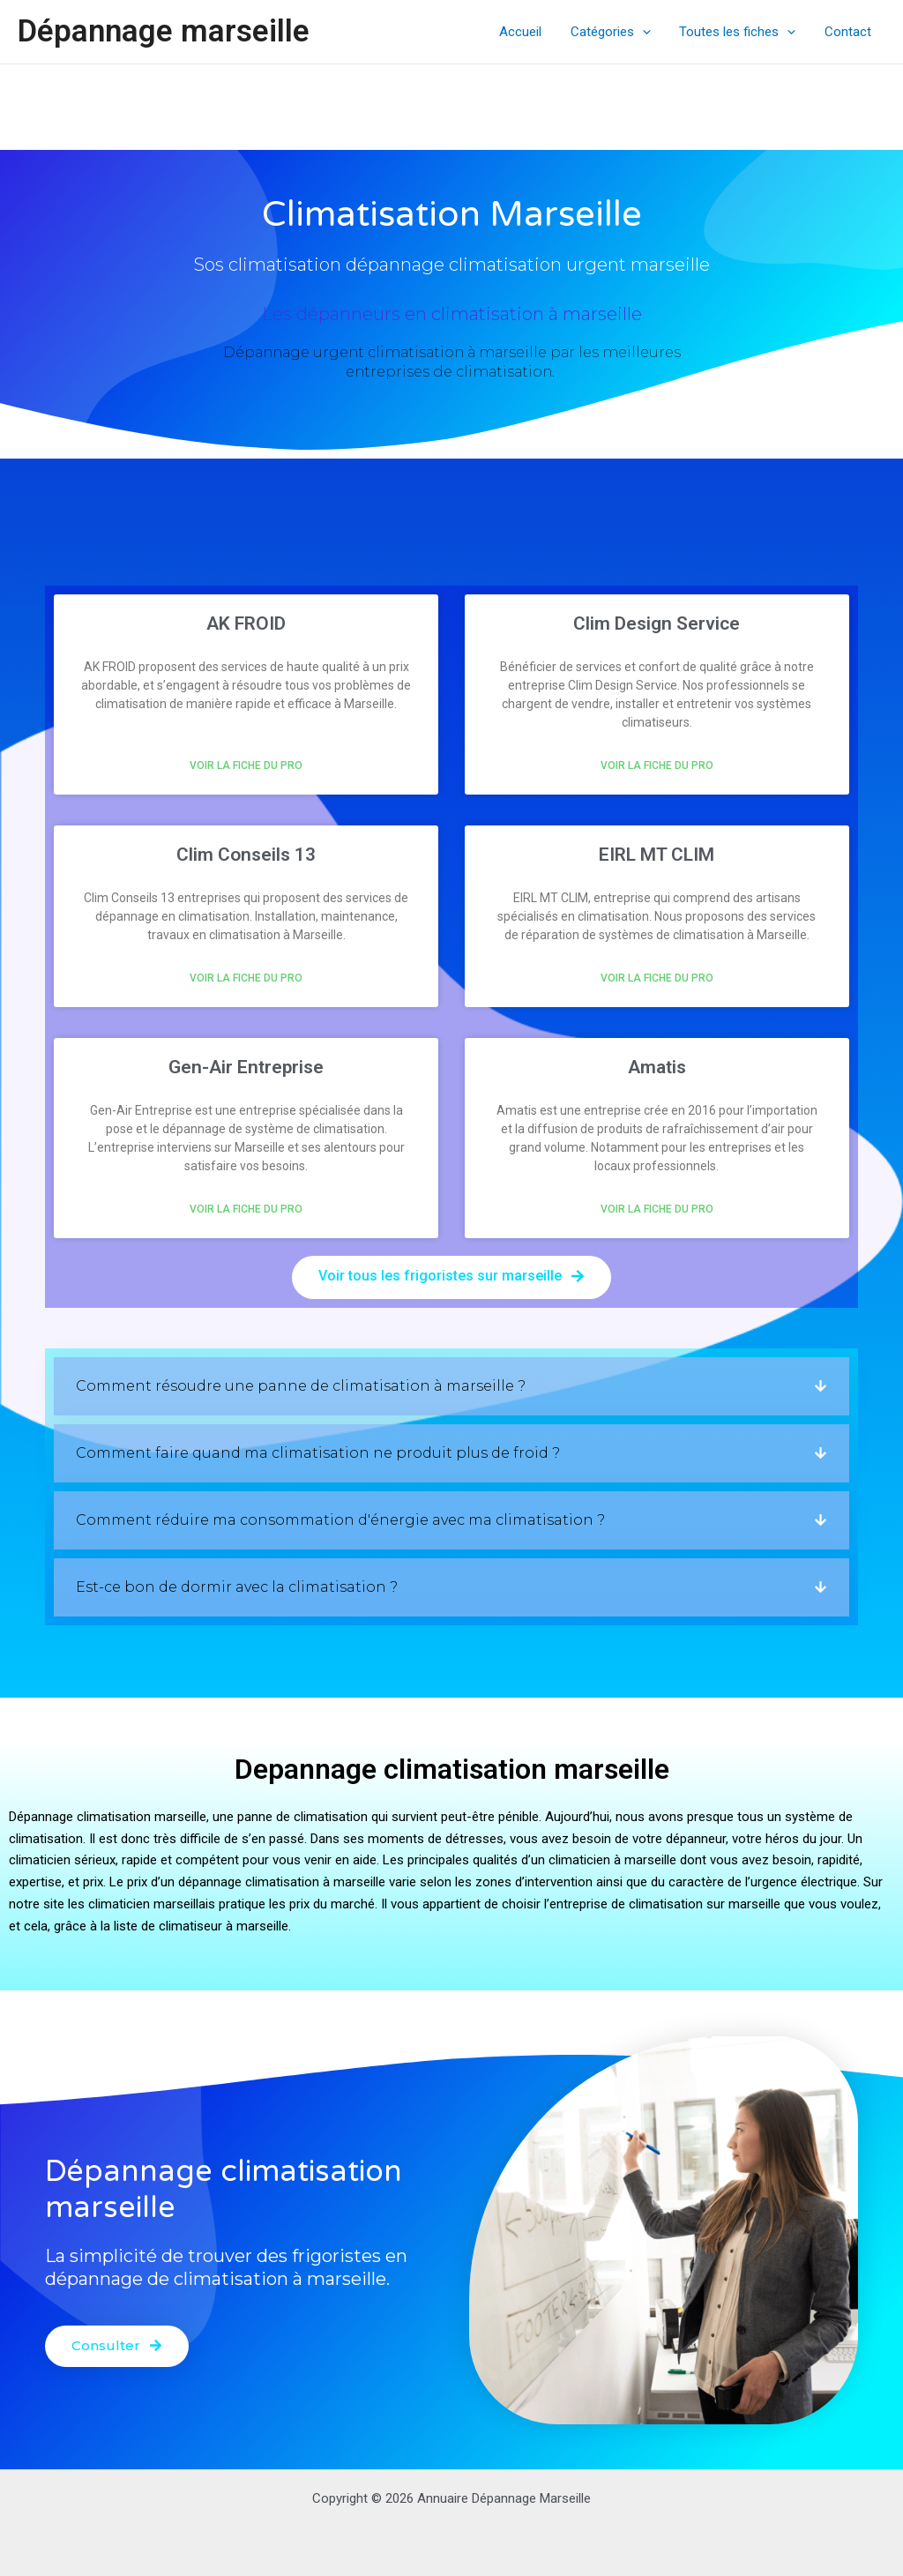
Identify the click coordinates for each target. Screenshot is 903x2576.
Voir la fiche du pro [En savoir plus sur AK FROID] (246, 765)
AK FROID (246, 623)
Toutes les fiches (741, 32)
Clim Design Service (656, 623)
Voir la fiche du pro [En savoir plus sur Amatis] (657, 1209)
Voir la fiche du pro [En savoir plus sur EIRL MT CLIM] (657, 978)
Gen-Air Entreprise (246, 1067)
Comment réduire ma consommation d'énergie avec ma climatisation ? (340, 1520)
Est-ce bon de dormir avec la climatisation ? (237, 1587)
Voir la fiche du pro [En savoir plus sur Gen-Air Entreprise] (246, 1209)
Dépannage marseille (164, 31)
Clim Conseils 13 (246, 854)
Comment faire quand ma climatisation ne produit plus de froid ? (318, 1453)
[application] (647, 32)
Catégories (616, 32)
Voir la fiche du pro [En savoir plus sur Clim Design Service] (657, 765)
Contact (848, 32)
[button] (451, 1386)
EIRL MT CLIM (656, 854)
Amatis (657, 1067)
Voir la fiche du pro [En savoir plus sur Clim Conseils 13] (246, 978)
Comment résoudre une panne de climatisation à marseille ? (301, 1386)
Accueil (528, 32)
